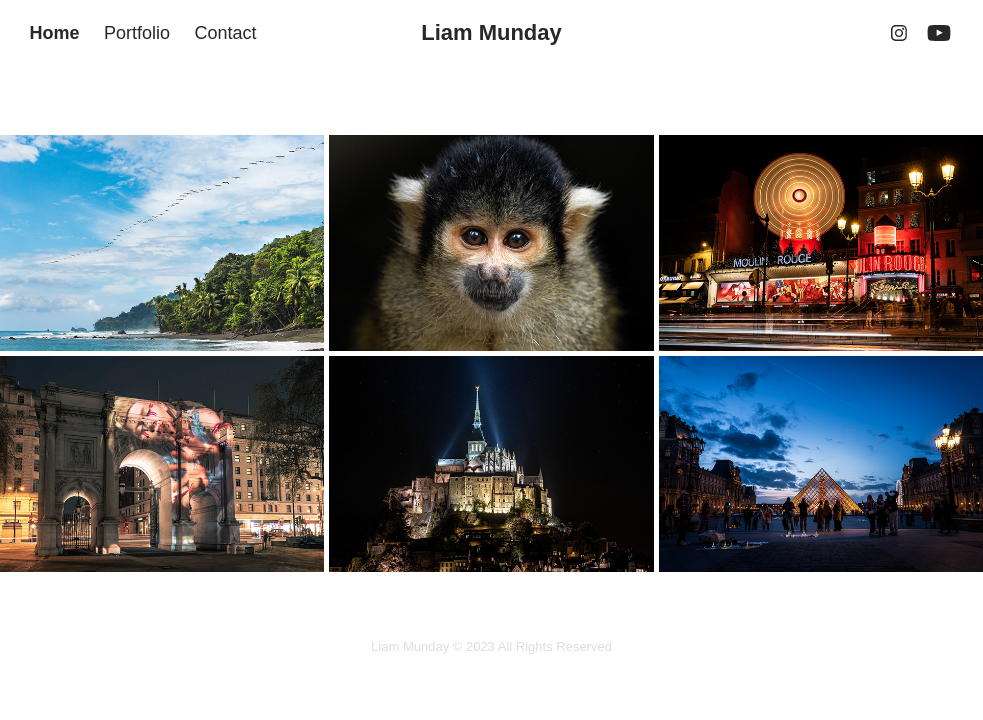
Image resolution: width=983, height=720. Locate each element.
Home (54, 33)
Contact (225, 33)
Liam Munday (491, 32)
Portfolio (137, 33)
